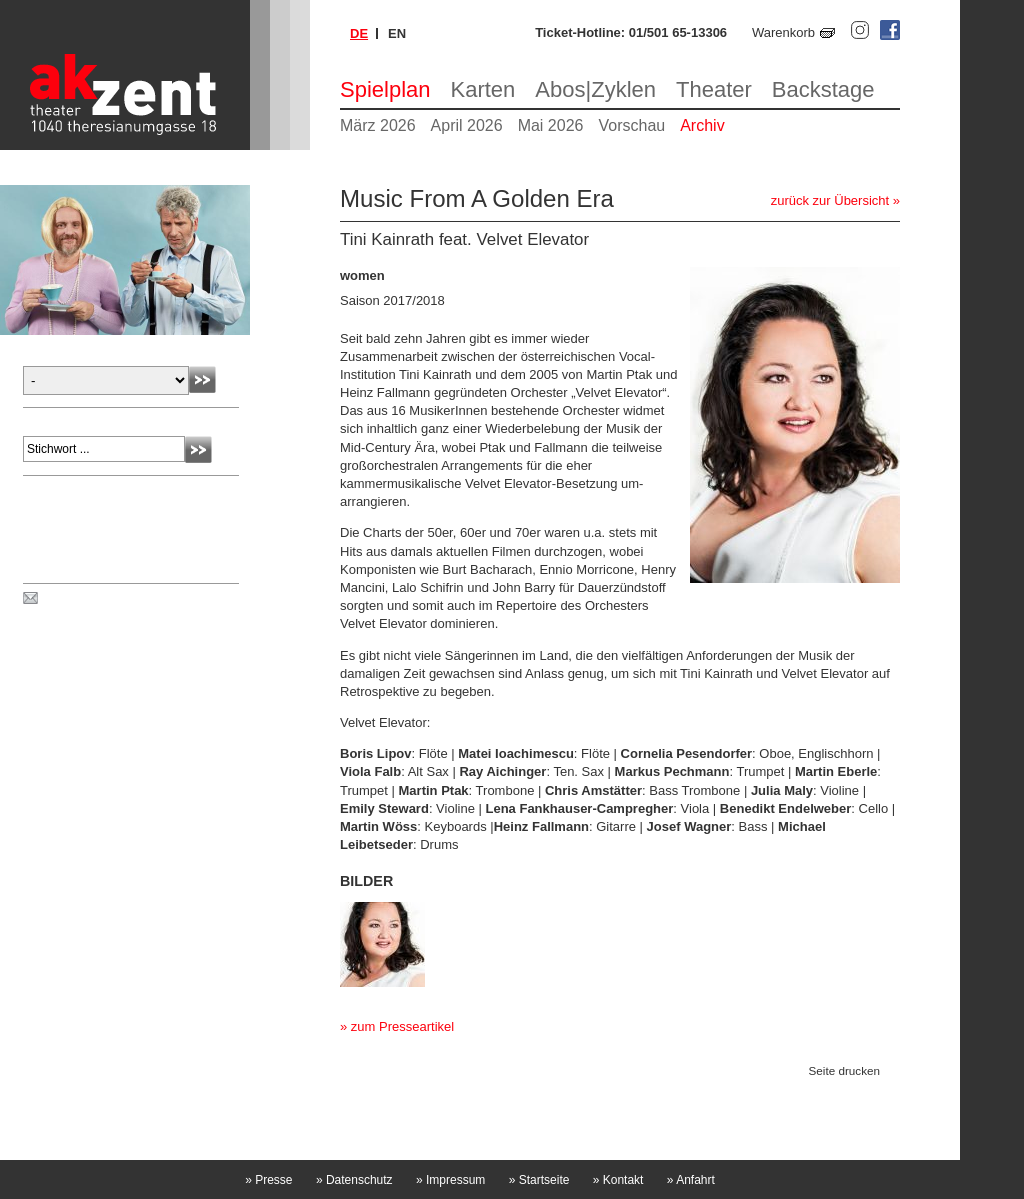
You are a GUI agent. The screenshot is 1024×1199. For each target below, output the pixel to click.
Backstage (823, 89)
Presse (268, 1180)
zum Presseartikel (402, 1026)
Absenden (202, 379)
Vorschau (631, 125)
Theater (714, 89)
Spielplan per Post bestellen (123, 599)
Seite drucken (844, 1070)
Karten (483, 89)
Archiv (702, 125)
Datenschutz (354, 1180)
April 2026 (467, 125)
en (397, 33)
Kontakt (618, 1180)
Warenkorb (783, 32)
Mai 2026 (551, 125)
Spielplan (385, 89)
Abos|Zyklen (595, 89)
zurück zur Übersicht (830, 200)
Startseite (539, 1180)
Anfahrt (691, 1180)
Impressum (450, 1180)
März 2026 (378, 125)
